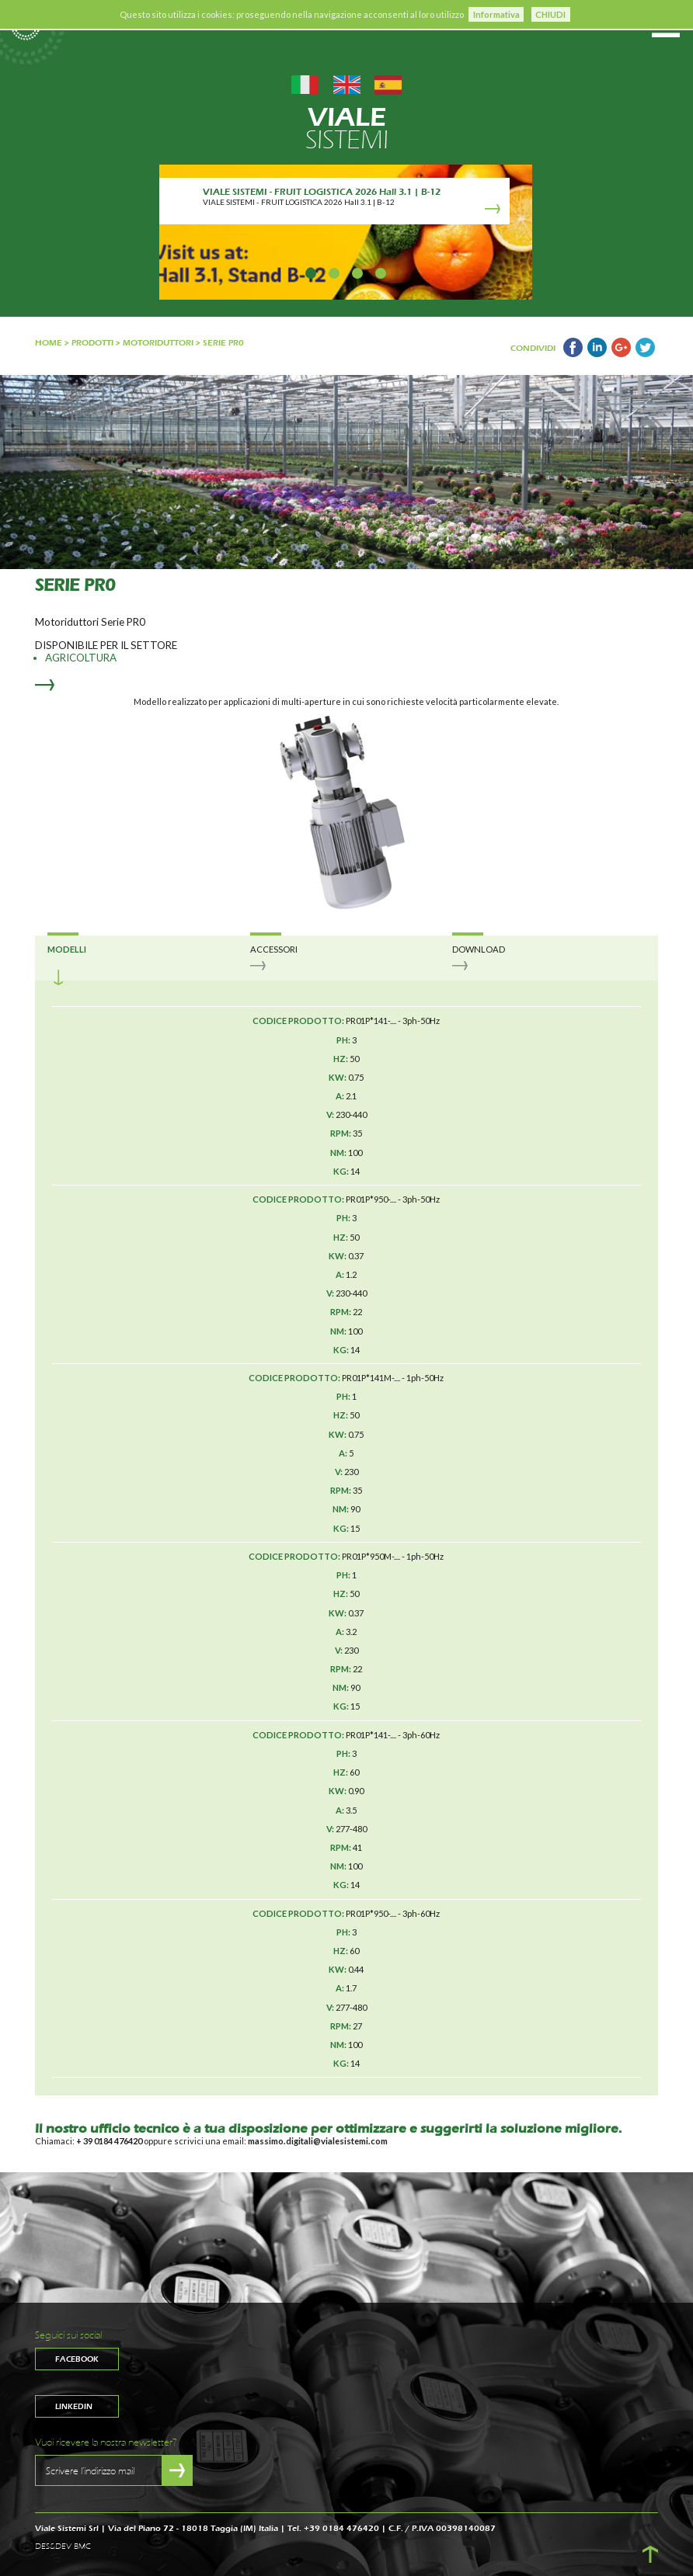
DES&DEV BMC (63, 2546)
